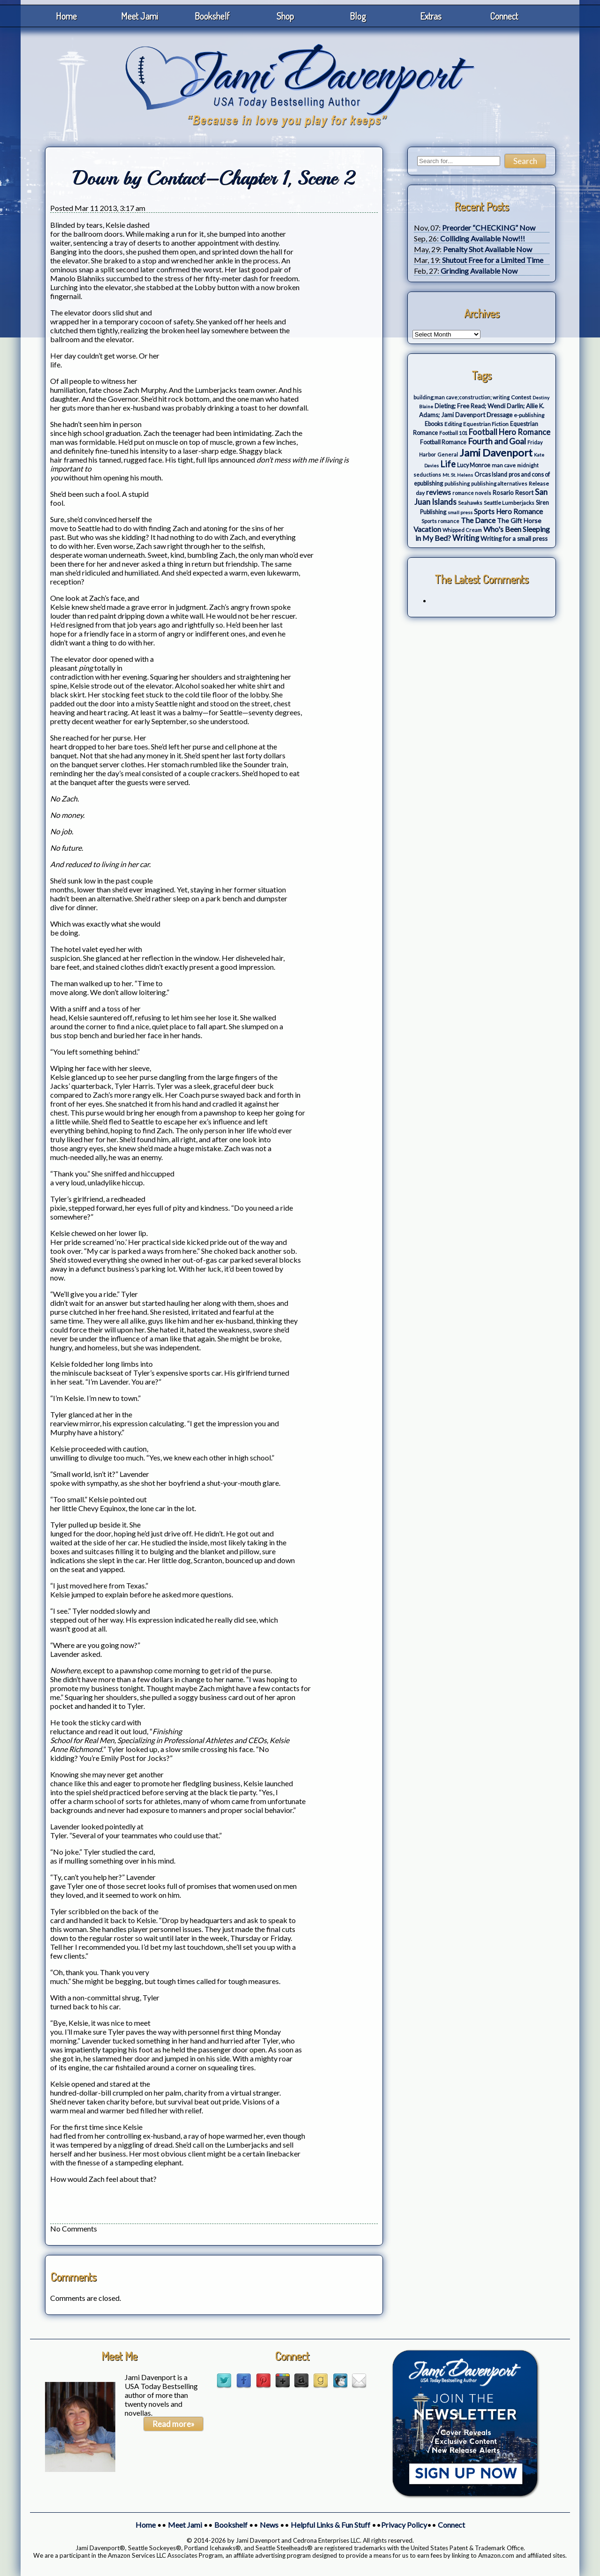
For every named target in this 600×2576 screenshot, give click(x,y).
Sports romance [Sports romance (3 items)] (440, 521)
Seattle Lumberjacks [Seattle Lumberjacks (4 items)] (509, 502)
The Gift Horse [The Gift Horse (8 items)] (519, 520)
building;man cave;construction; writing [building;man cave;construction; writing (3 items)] (461, 397)
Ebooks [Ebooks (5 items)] (434, 423)
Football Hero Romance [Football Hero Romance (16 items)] (509, 431)
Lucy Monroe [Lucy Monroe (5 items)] (473, 465)
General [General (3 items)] (447, 454)
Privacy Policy (404, 2524)
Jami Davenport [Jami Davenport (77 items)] (495, 452)
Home (66, 16)
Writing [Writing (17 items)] (465, 538)
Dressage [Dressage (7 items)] (499, 415)
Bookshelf (212, 16)
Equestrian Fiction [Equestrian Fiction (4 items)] (486, 423)
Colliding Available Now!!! (482, 238)
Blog (358, 16)
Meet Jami (139, 16)
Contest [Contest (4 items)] (521, 397)
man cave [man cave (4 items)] (504, 465)
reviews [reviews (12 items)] (438, 492)
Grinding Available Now (479, 270)
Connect (504, 16)
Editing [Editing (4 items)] (453, 423)
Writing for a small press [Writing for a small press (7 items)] (514, 538)
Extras (431, 16)
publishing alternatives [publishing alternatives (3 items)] (499, 483)
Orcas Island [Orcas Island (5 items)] (490, 474)
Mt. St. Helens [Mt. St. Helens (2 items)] (457, 475)
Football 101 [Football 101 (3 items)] (453, 433)
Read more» (173, 2424)
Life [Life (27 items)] (448, 464)
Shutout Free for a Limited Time (492, 259)
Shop (285, 16)
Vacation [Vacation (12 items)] (427, 529)
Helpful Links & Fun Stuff (330, 2524)
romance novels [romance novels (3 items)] (471, 493)
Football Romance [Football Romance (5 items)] (443, 442)
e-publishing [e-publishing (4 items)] (529, 415)
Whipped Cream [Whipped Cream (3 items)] (462, 530)
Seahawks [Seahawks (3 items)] (470, 503)
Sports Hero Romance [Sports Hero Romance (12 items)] (508, 511)
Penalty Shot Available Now (487, 249)
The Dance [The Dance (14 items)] (478, 520)
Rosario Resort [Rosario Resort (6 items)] (513, 492)
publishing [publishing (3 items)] (457, 483)
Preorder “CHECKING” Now (488, 227)
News (269, 2524)
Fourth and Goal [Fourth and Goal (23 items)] (497, 441)
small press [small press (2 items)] (460, 512)
